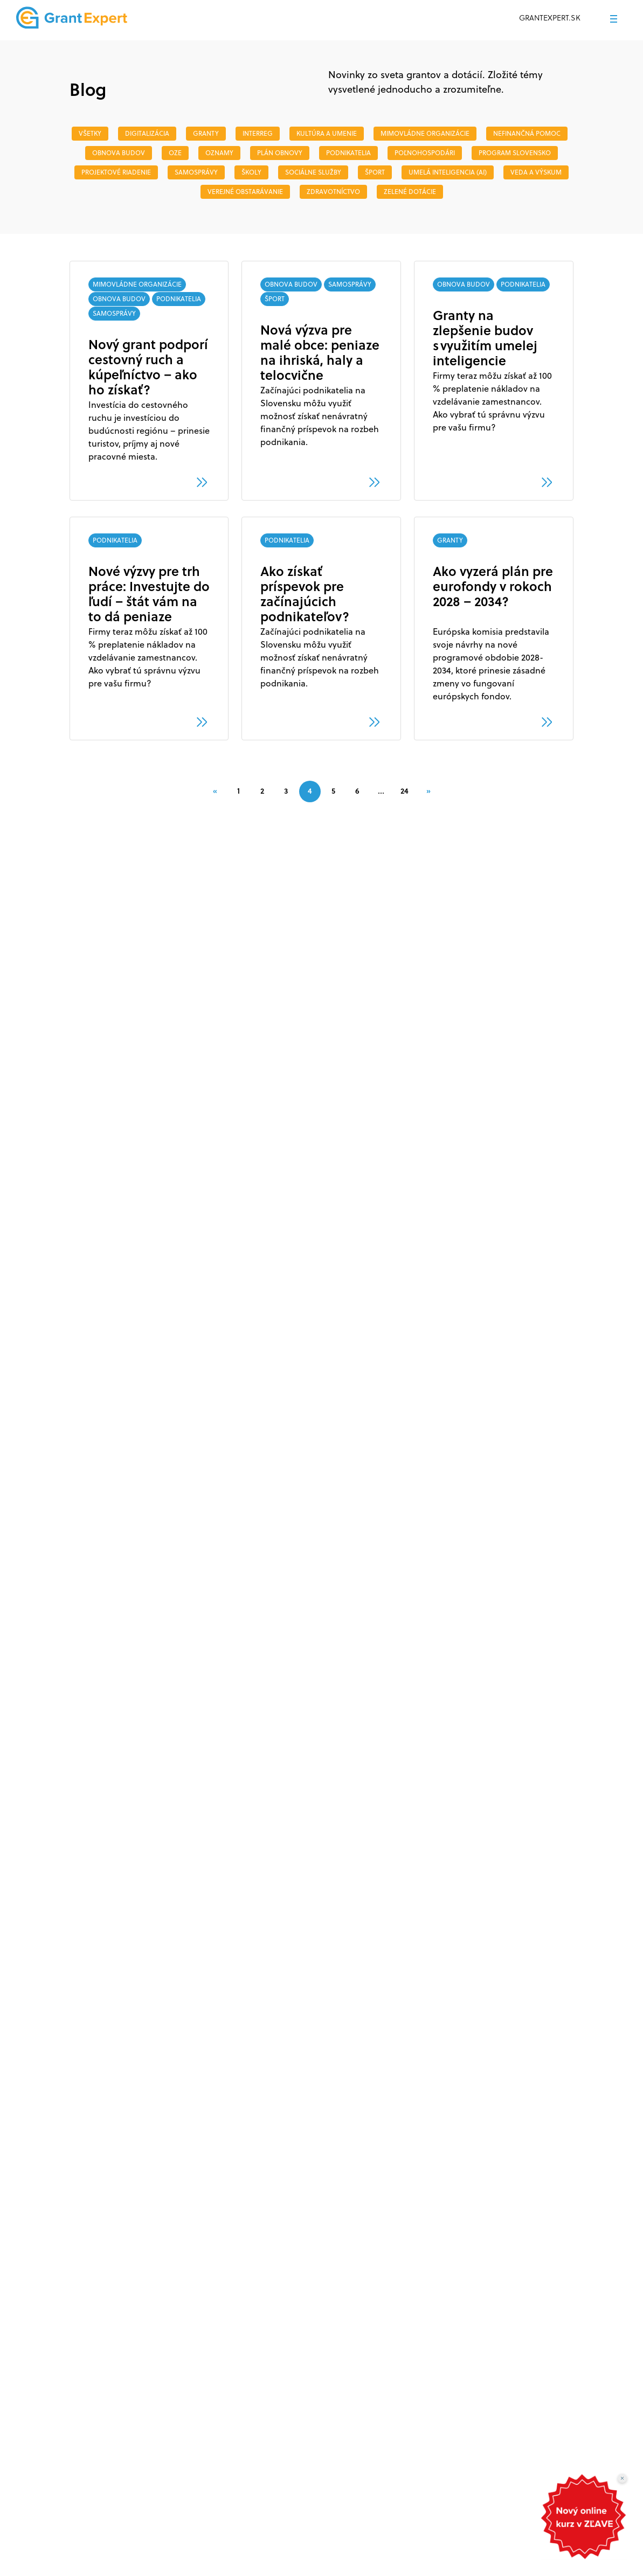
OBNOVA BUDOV (118, 152)
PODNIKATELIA (348, 152)
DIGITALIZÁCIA (147, 133)
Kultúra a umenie (326, 133)
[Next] (428, 790)
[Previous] (215, 790)
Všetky (90, 133)
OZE (175, 152)
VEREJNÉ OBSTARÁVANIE (245, 191)
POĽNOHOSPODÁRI (425, 152)
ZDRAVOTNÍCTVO (333, 191)
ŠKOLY (251, 172)
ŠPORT (375, 172)
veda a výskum (536, 172)
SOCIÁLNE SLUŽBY (313, 172)
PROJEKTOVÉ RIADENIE (116, 172)
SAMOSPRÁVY (196, 172)
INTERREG (258, 133)
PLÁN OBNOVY (279, 152)
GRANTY (206, 133)
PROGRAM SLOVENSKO (515, 152)
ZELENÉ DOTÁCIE (410, 191)
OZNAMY (219, 152)
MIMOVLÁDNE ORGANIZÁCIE (425, 133)
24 (404, 790)
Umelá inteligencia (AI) (448, 172)
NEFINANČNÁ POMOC (527, 133)
